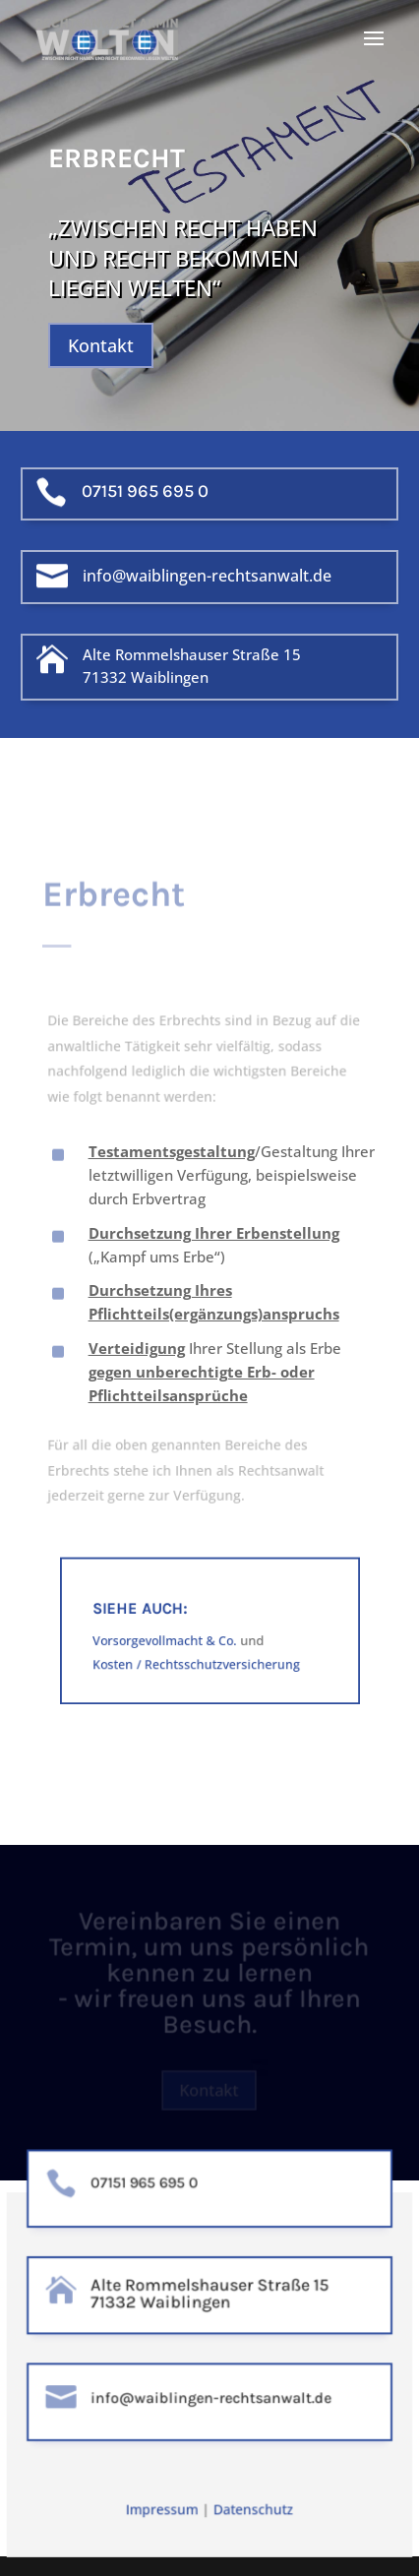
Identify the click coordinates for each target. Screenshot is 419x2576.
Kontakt (101, 345)
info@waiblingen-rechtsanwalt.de (207, 575)
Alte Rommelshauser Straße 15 (192, 654)
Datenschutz (252, 2510)
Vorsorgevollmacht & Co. (170, 1646)
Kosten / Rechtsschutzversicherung (197, 1667)
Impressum (163, 2510)
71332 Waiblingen (146, 677)
